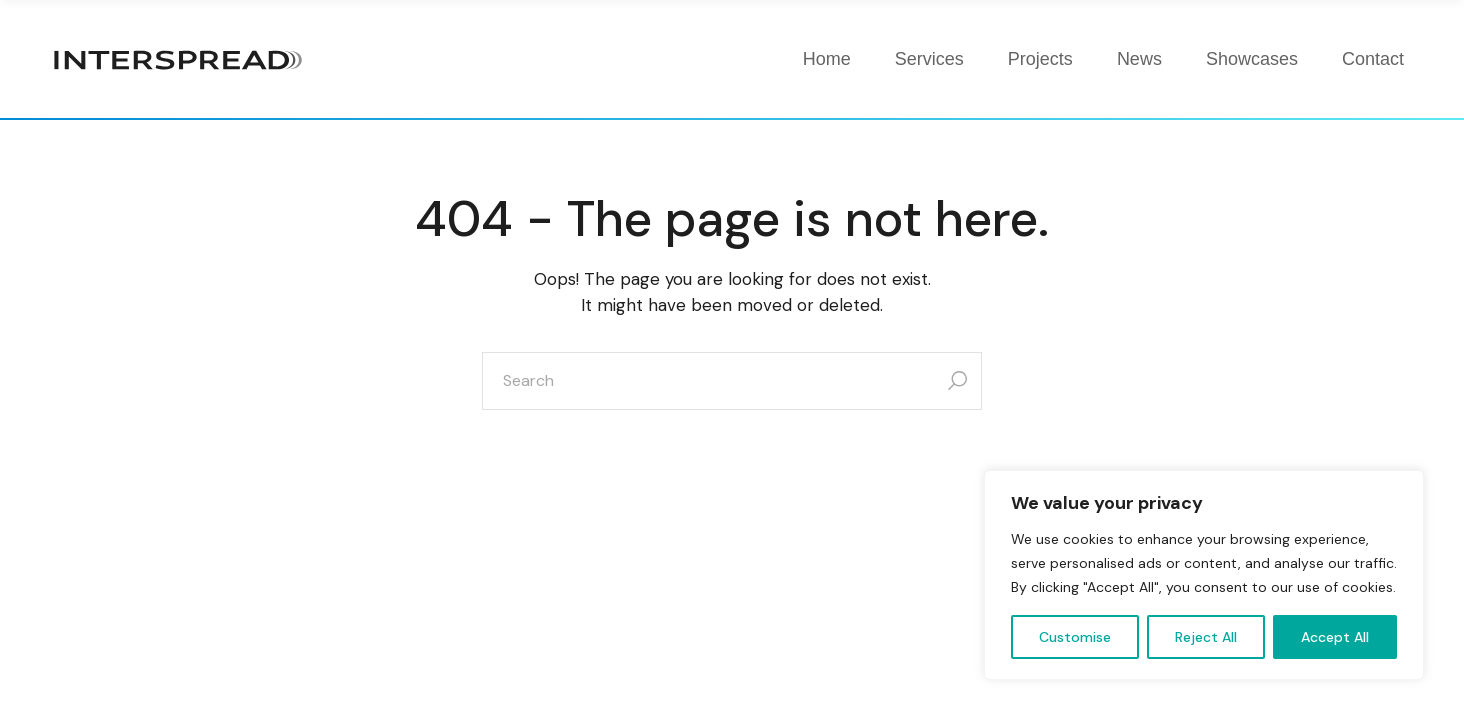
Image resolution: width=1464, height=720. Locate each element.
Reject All (1206, 637)
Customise (1075, 637)
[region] (1204, 575)
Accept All (1335, 637)
